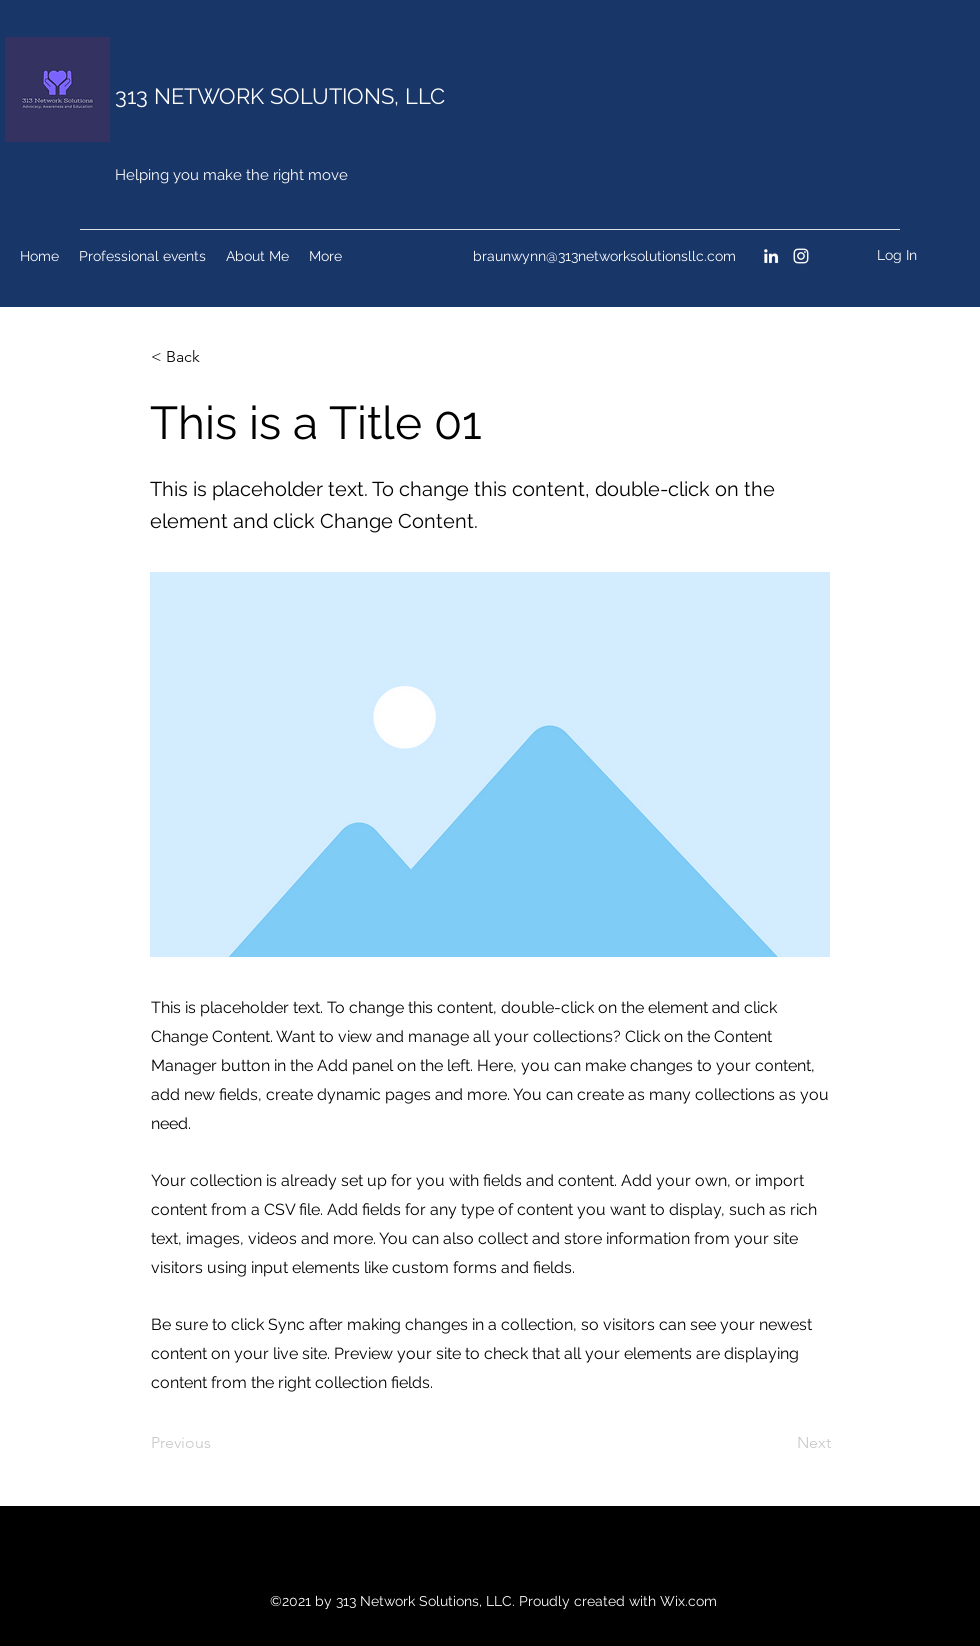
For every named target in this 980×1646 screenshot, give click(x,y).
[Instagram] (801, 256)
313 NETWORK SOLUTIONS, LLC (280, 96)
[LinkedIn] (771, 256)
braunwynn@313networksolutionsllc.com (604, 256)
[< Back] (217, 357)
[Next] (781, 1444)
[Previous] (217, 1444)
